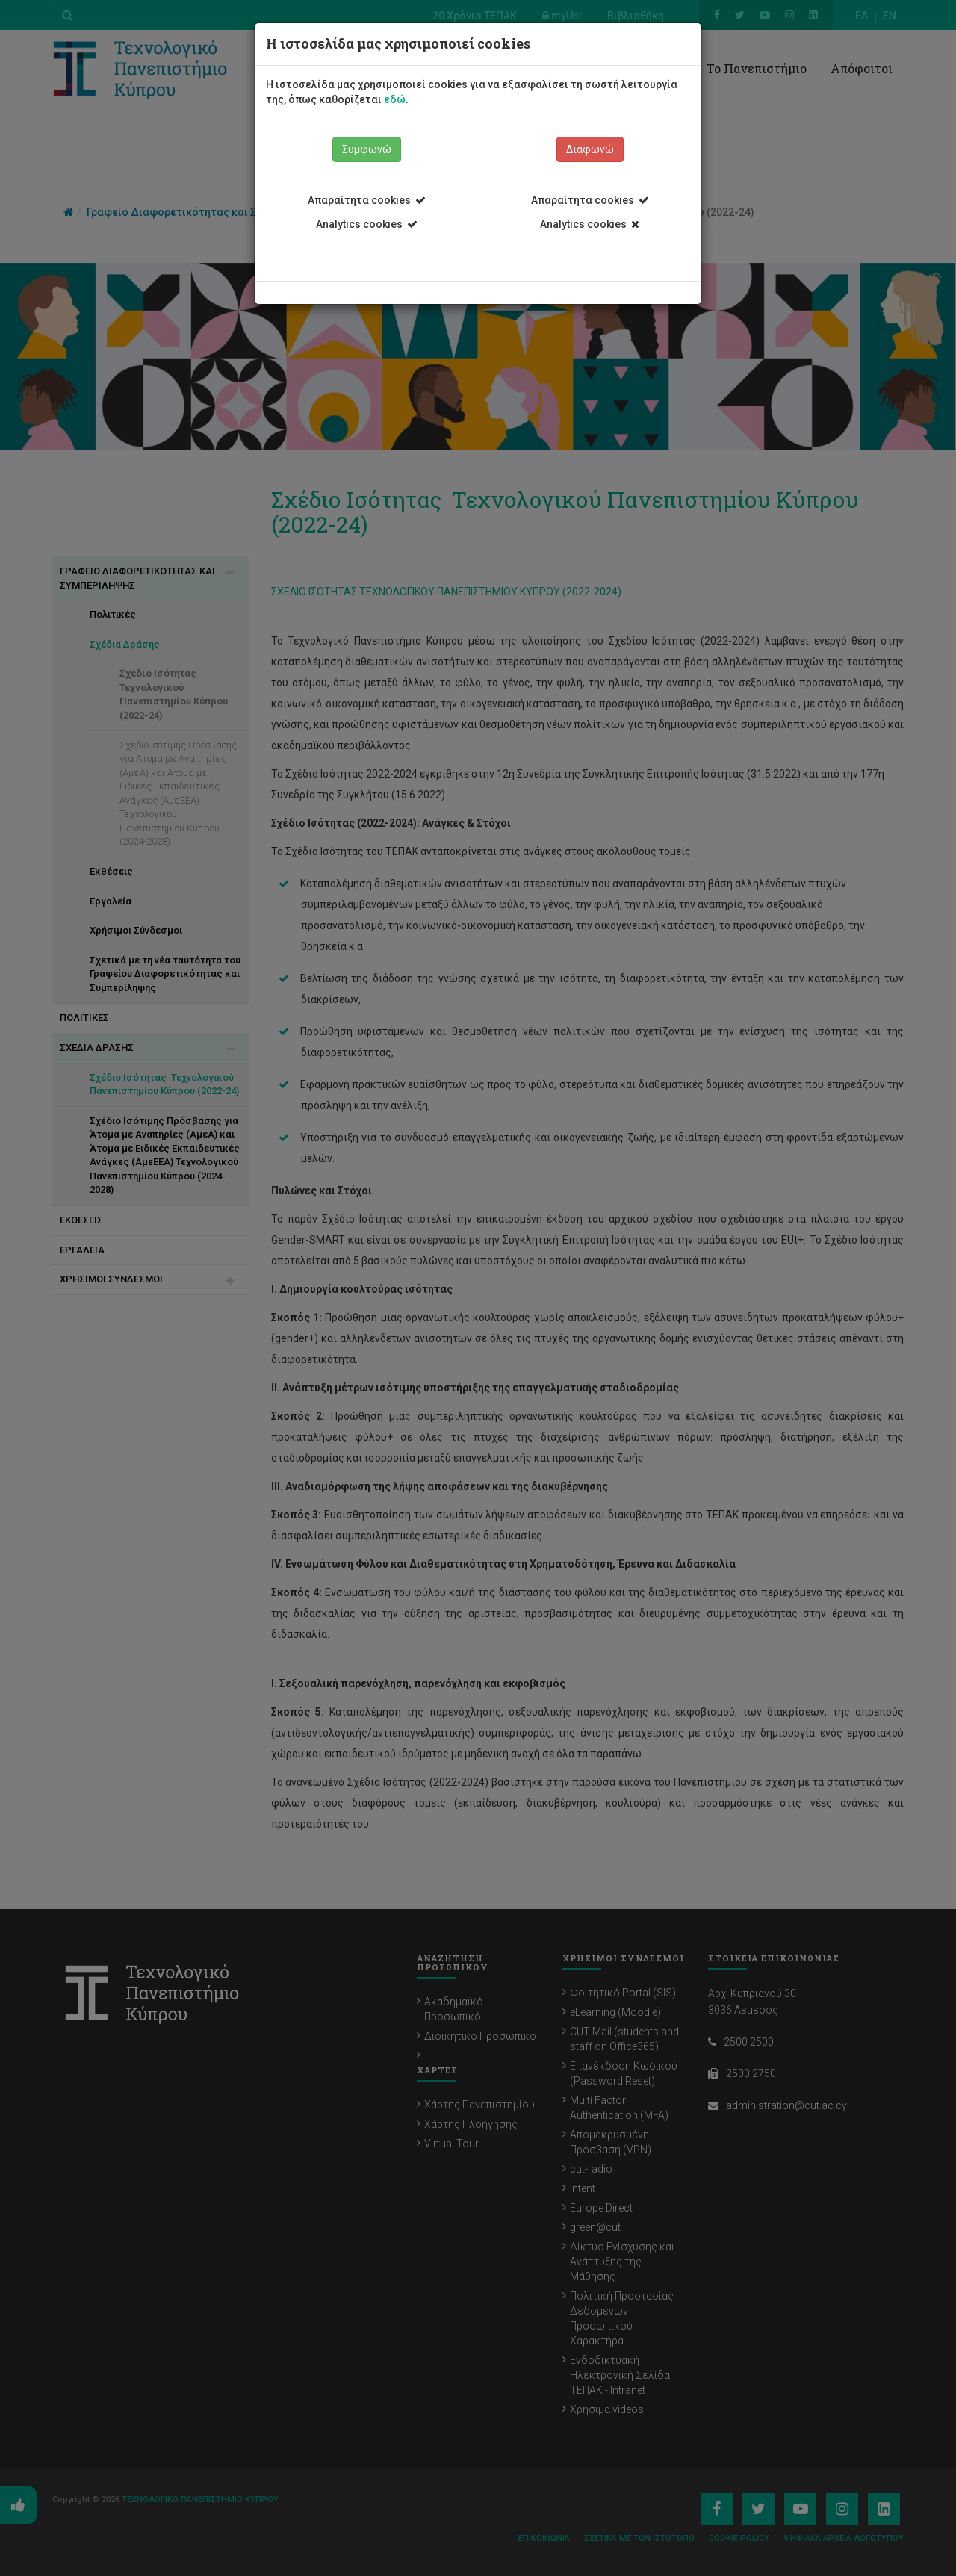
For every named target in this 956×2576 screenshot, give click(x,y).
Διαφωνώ (590, 149)
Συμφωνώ (366, 149)
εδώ (395, 99)
